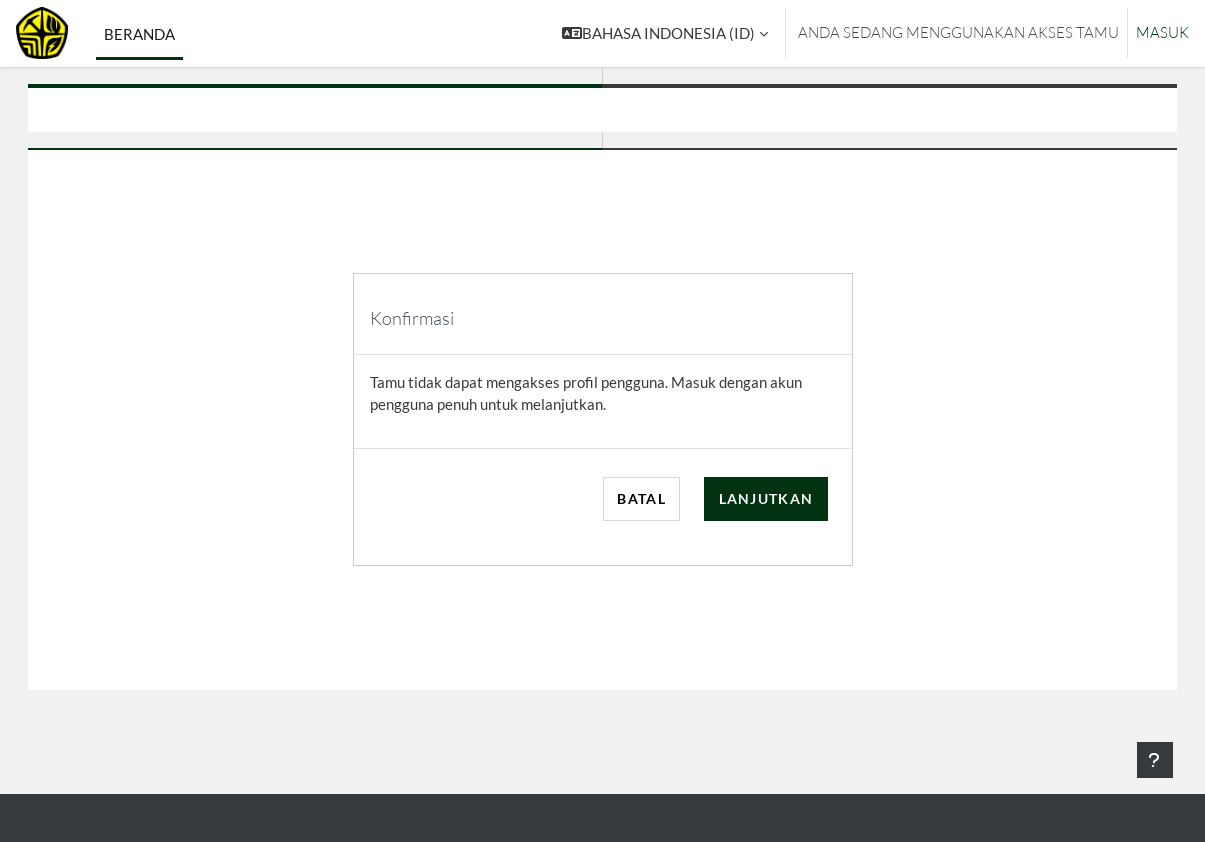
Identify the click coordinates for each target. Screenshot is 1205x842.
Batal (641, 498)
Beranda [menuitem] (139, 34)
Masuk (1162, 32)
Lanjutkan (766, 498)
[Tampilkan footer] (1155, 760)
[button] (665, 33)
